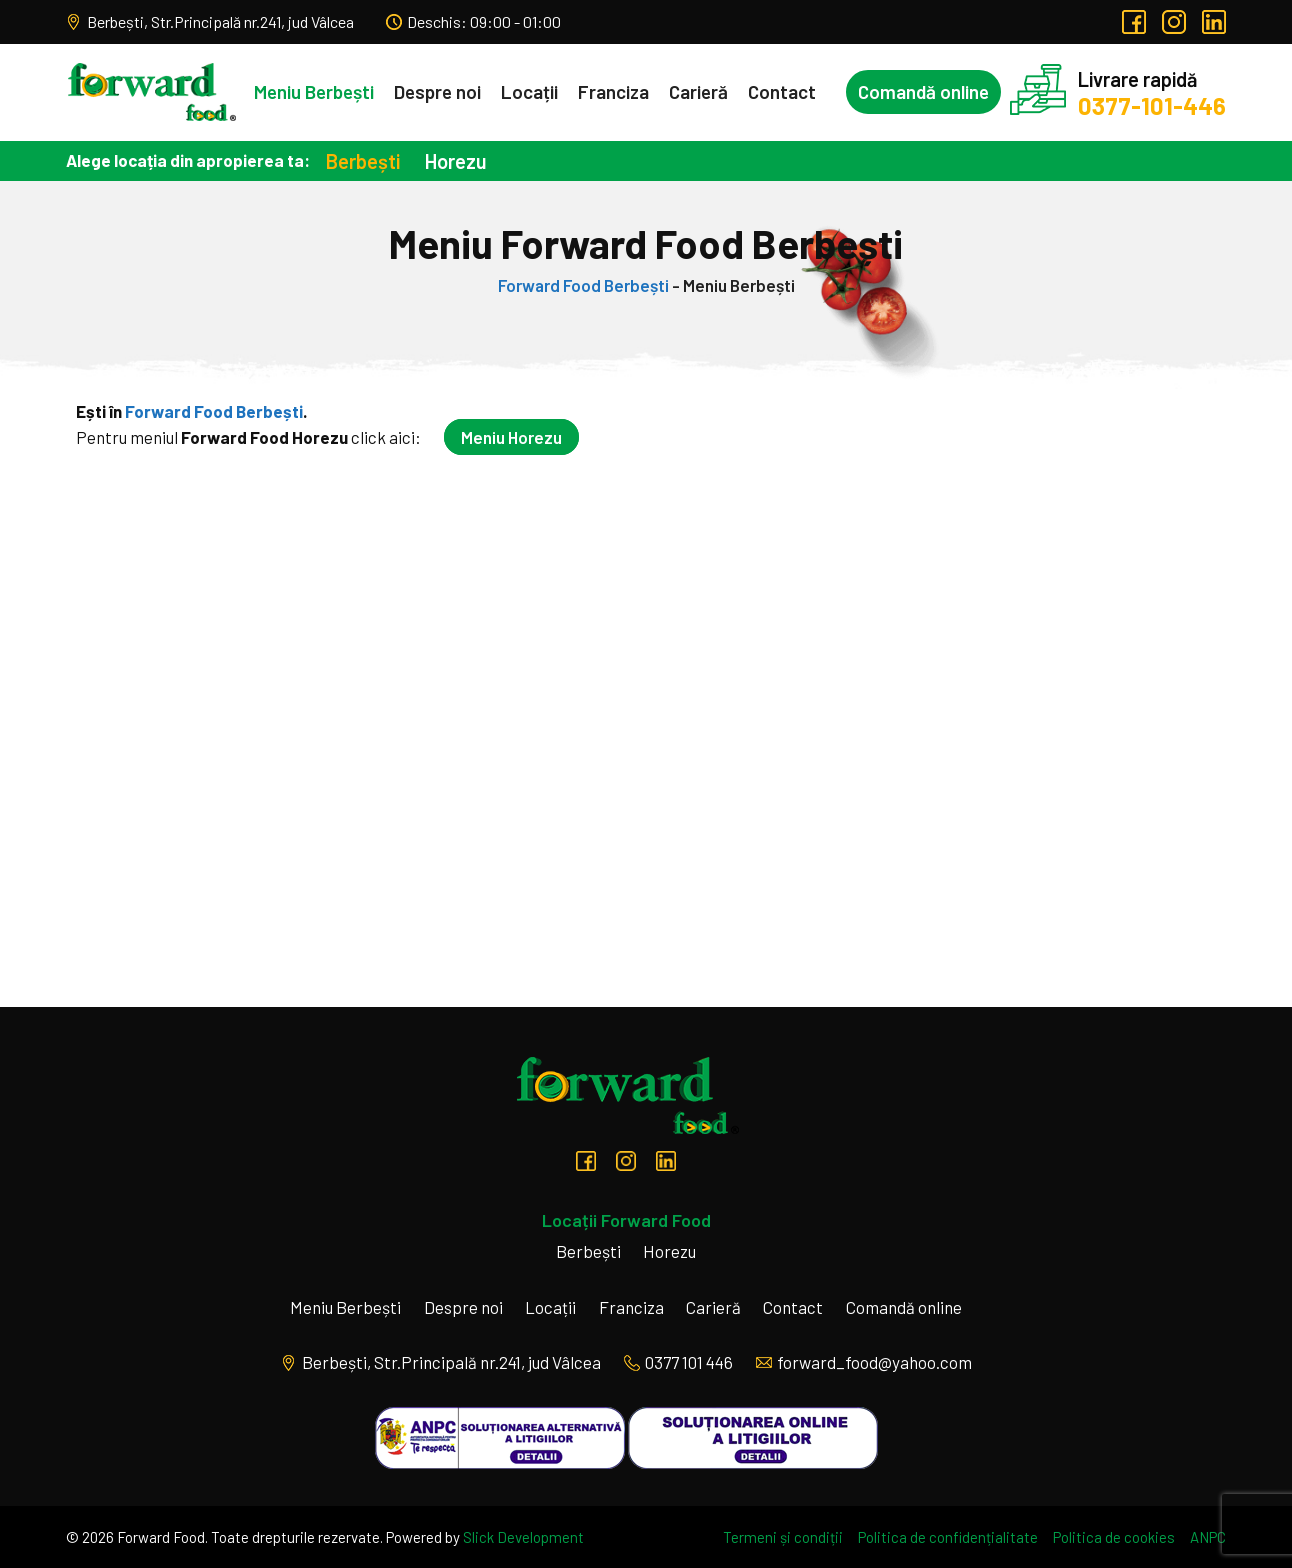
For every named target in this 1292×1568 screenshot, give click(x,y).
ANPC (1208, 1537)
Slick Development (523, 1537)
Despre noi (437, 91)
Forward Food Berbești (583, 285)
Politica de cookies (1114, 1537)
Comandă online (923, 91)
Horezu (456, 161)
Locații (529, 91)
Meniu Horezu (511, 437)
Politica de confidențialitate (948, 1537)
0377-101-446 (1152, 105)
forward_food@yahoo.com (864, 1362)
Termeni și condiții (783, 1537)
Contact (782, 91)
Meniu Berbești (314, 91)
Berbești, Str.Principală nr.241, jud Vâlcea (210, 21)
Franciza (613, 91)
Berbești (363, 161)
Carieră (698, 91)
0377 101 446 (678, 1362)
